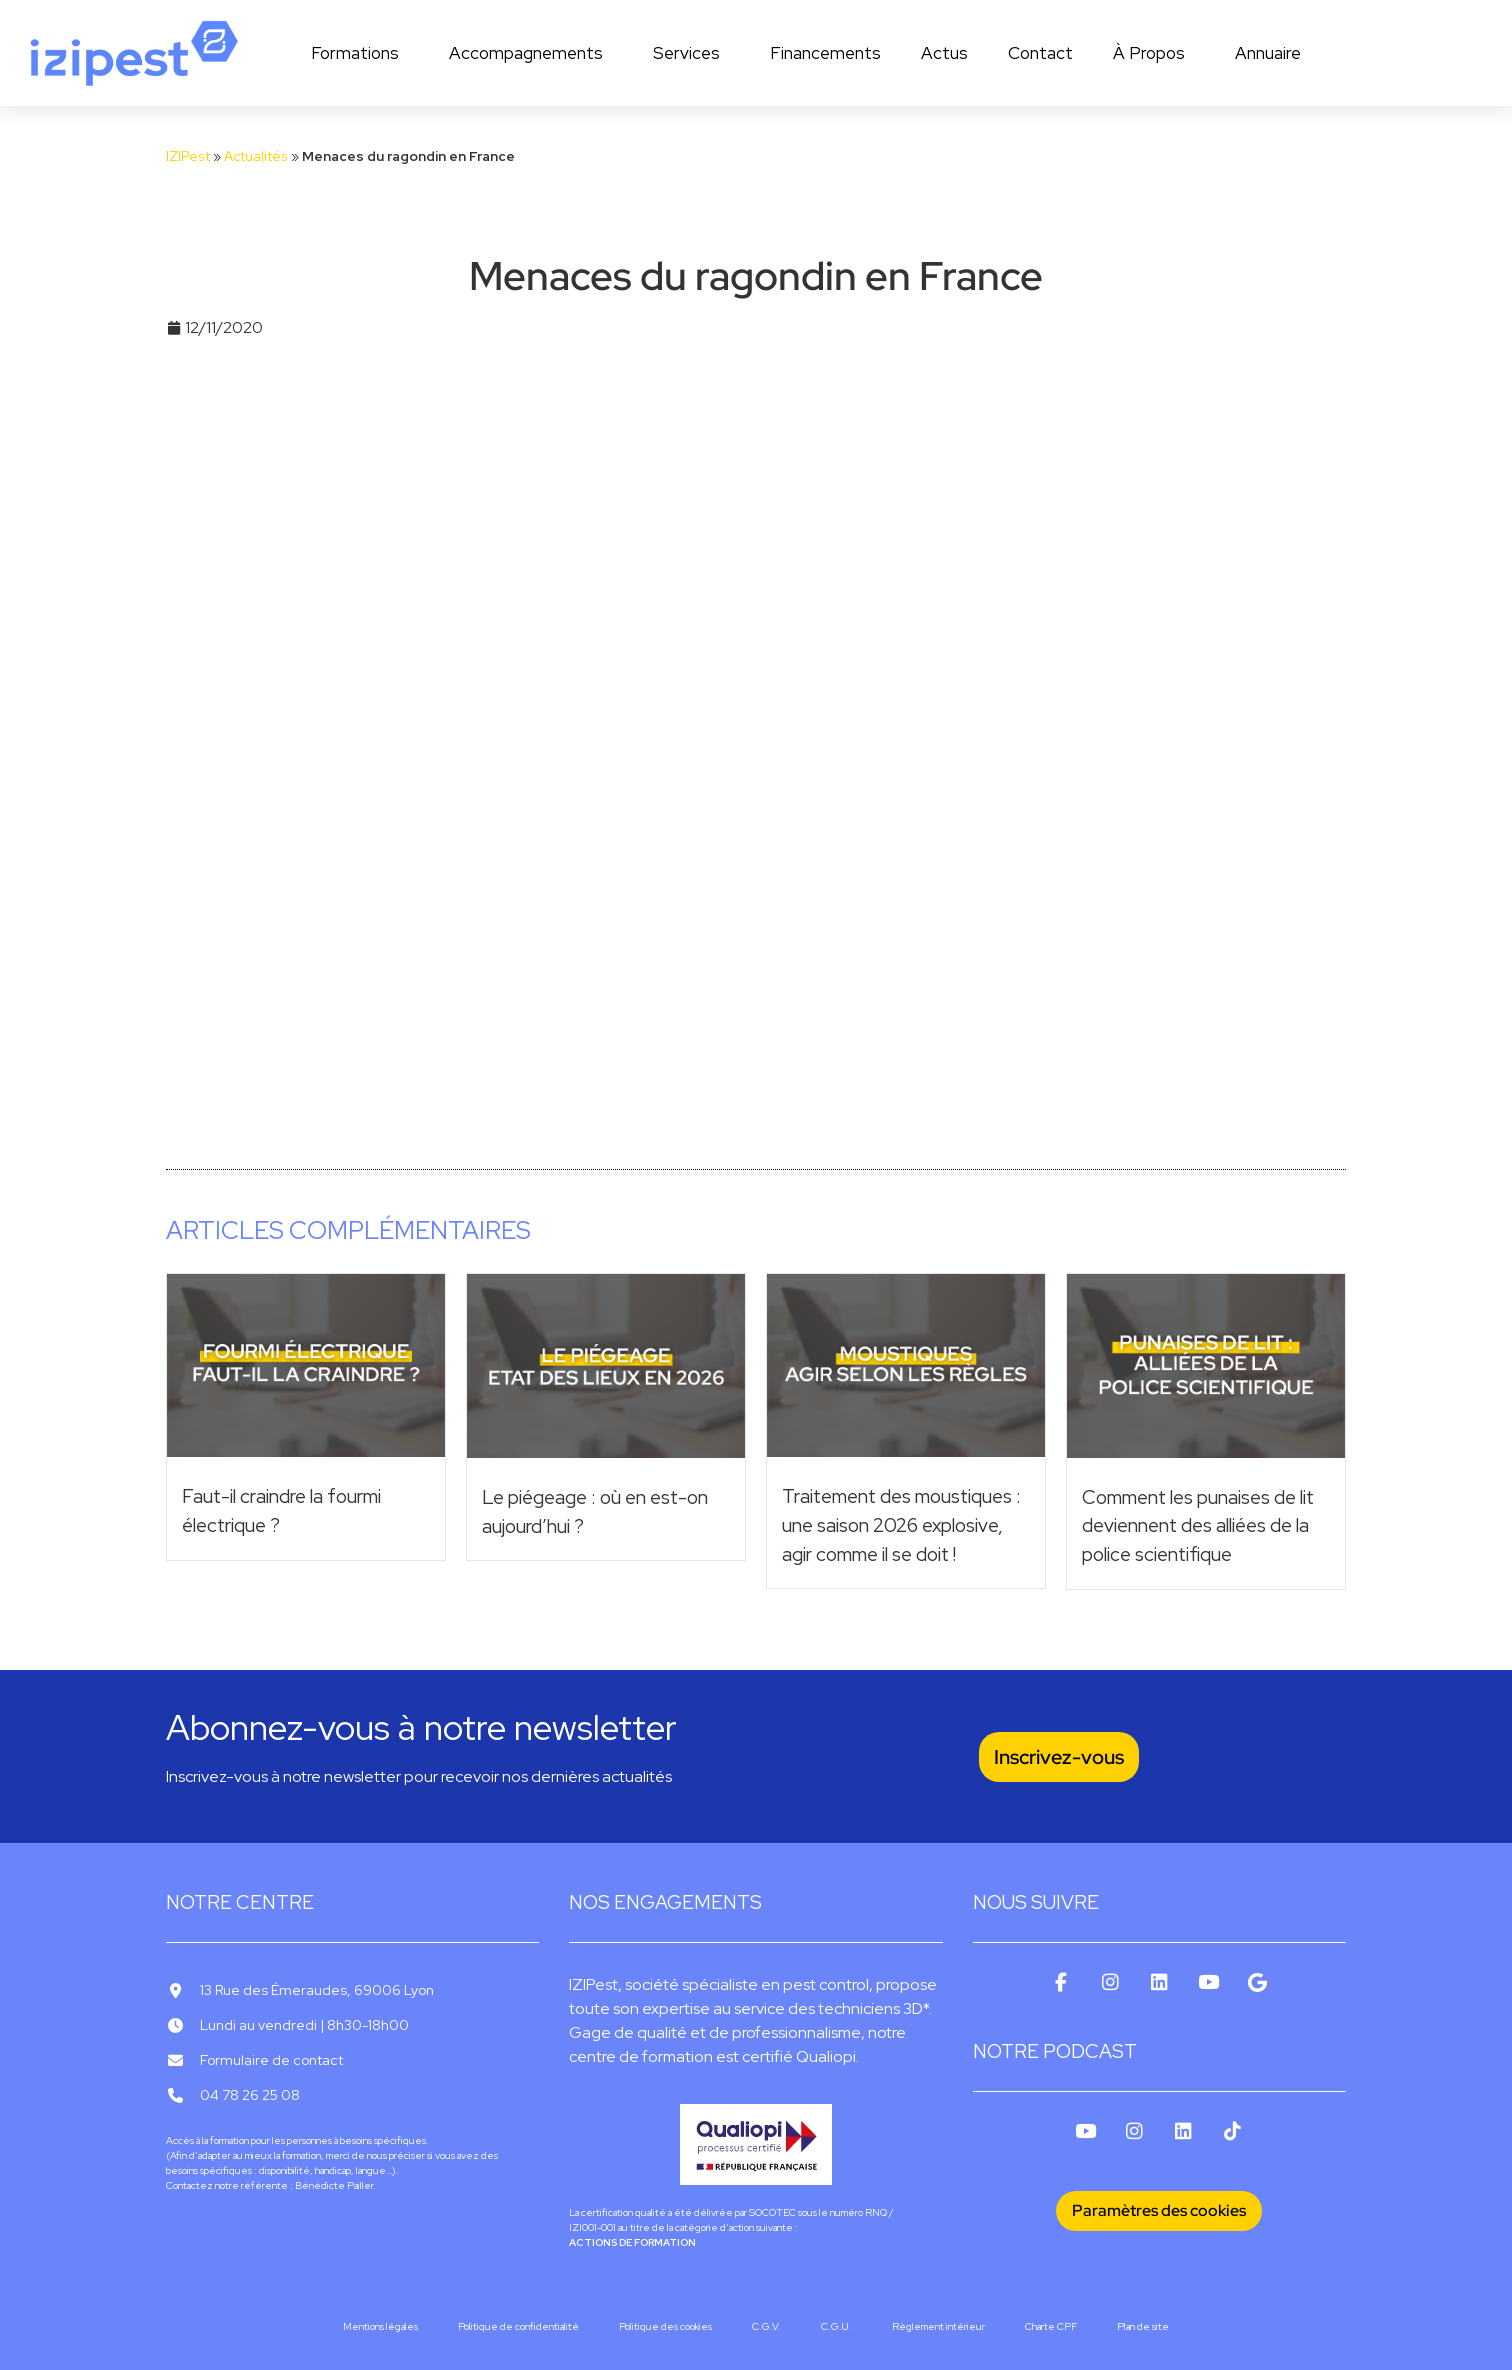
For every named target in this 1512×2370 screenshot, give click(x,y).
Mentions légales (380, 2326)
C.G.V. (766, 2326)
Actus (944, 53)
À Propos (1154, 53)
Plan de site (1143, 2326)
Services (691, 53)
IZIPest (188, 156)
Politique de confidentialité (518, 2326)
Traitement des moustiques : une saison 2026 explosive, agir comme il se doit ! (901, 1525)
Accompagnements (531, 53)
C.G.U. (836, 2326)
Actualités (256, 156)
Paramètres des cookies (1159, 2210)
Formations (360, 53)
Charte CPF (1051, 2326)
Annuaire (1268, 53)
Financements (825, 53)
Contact (1040, 53)
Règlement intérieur (938, 2326)
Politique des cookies (665, 2326)
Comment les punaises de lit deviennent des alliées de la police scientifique (1198, 1526)
